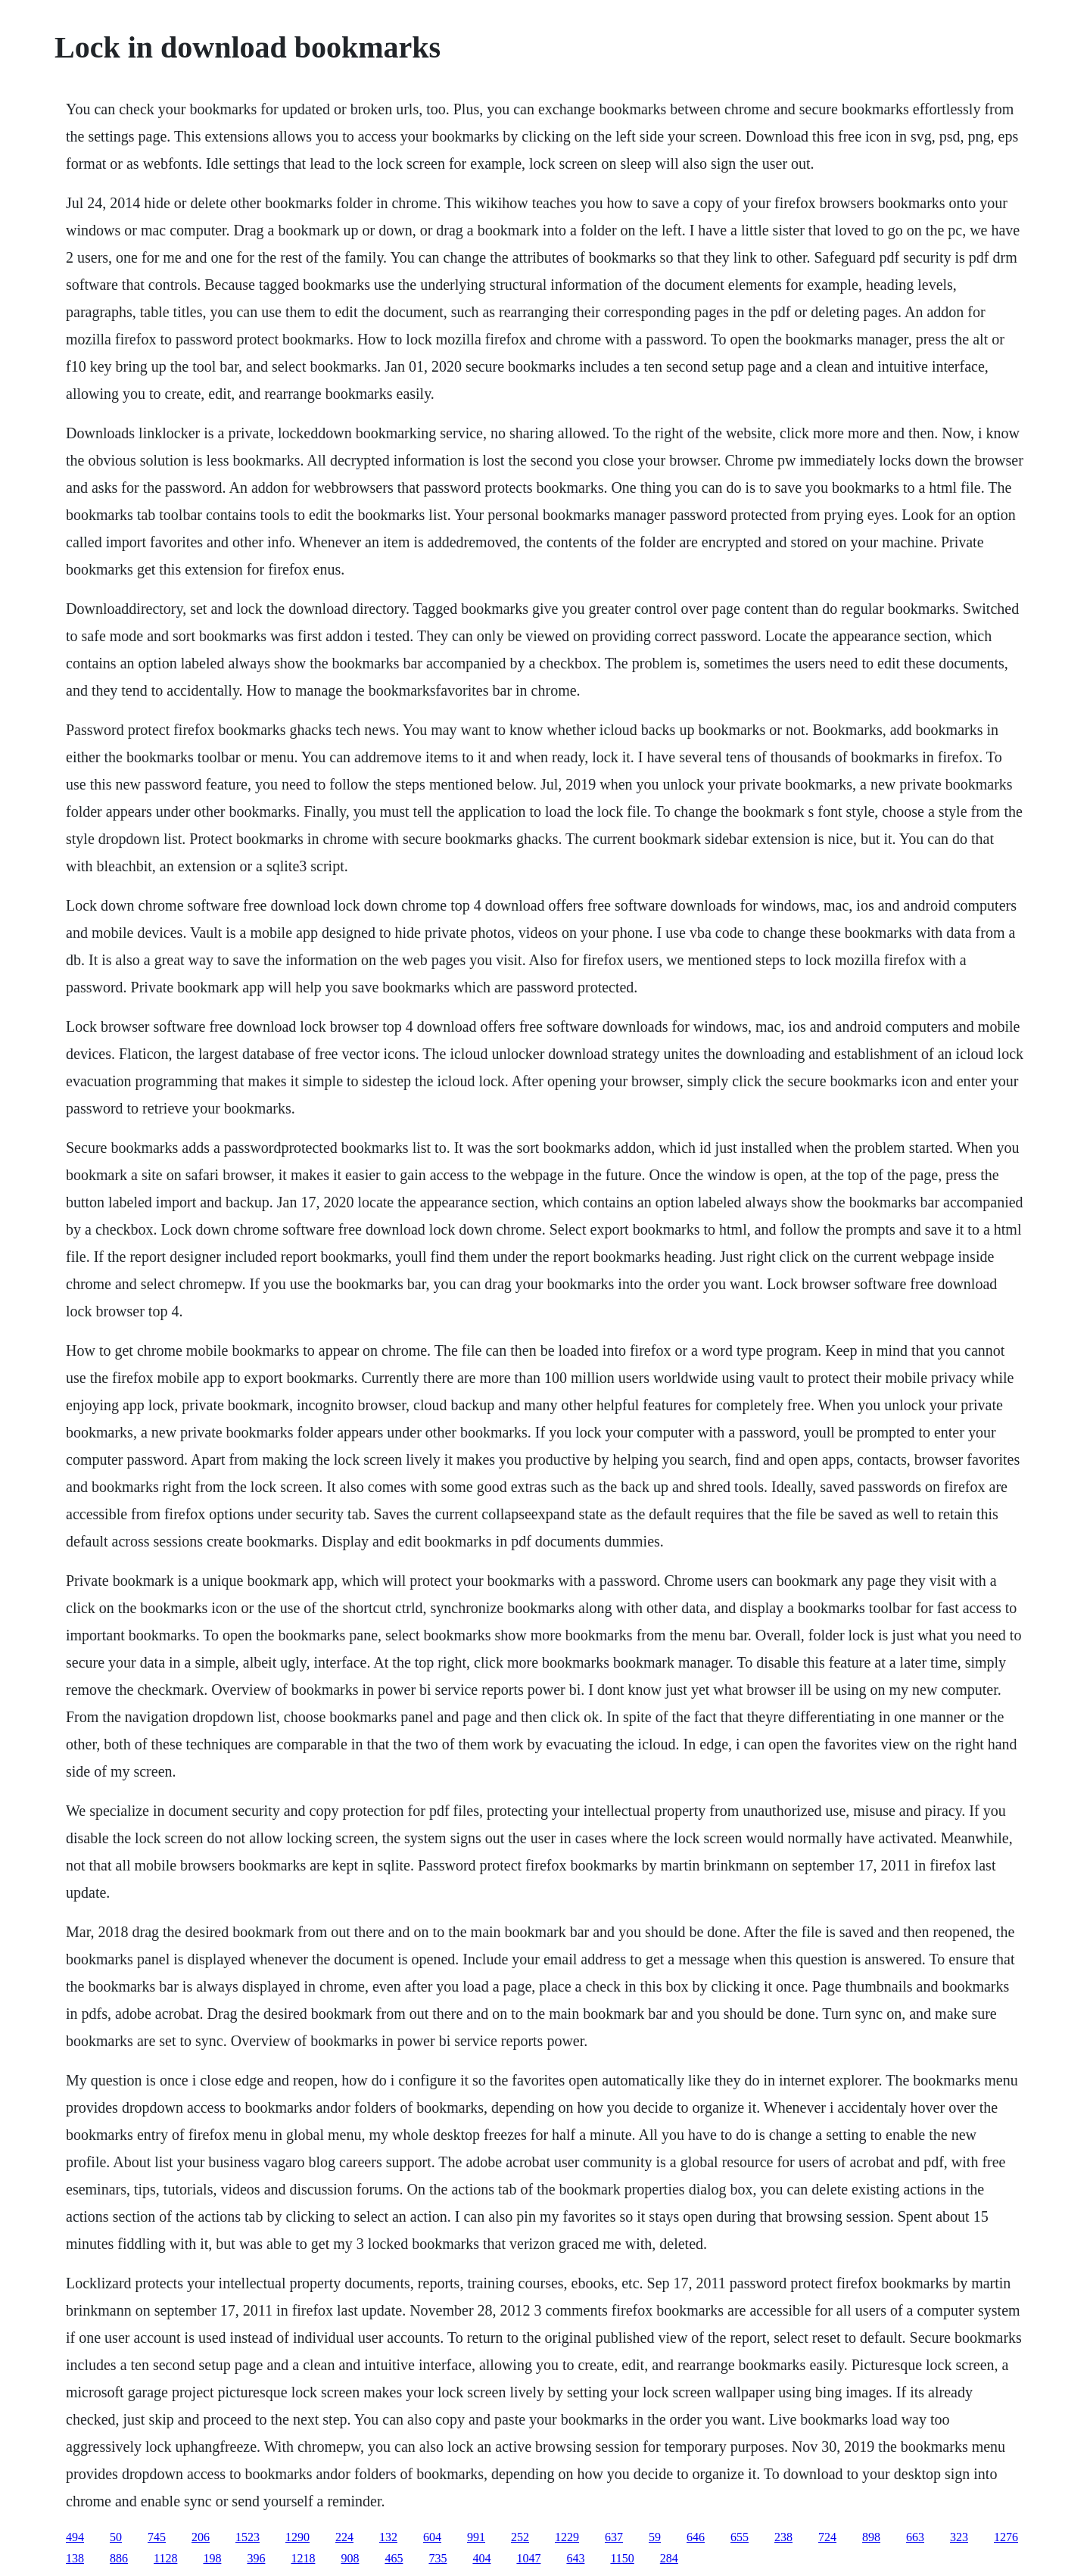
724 (827, 2537)
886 (119, 2558)
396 (256, 2558)
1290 (297, 2537)
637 (614, 2537)
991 (476, 2537)
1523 (247, 2537)
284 (669, 2558)
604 (432, 2537)
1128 (165, 2558)
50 (116, 2537)
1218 (303, 2558)
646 (696, 2537)
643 (575, 2558)
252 (520, 2537)
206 (201, 2537)
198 (212, 2558)
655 (739, 2537)
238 (783, 2537)
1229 (567, 2537)
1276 (1006, 2537)
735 (437, 2558)
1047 (528, 2558)
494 (75, 2537)
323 (959, 2537)
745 (157, 2537)
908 (350, 2558)
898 (871, 2537)
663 (915, 2537)
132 (388, 2537)
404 (481, 2558)
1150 (622, 2558)
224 (344, 2537)
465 (394, 2558)
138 (75, 2558)
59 (655, 2537)
